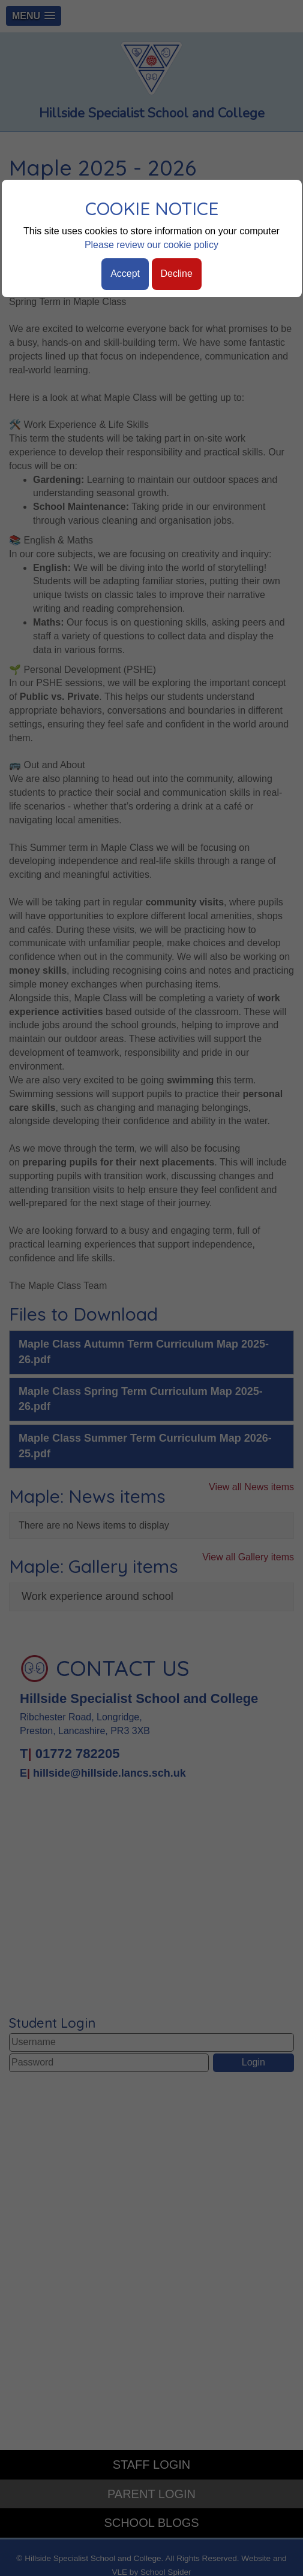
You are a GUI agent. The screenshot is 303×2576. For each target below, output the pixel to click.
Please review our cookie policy (151, 245)
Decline (177, 273)
